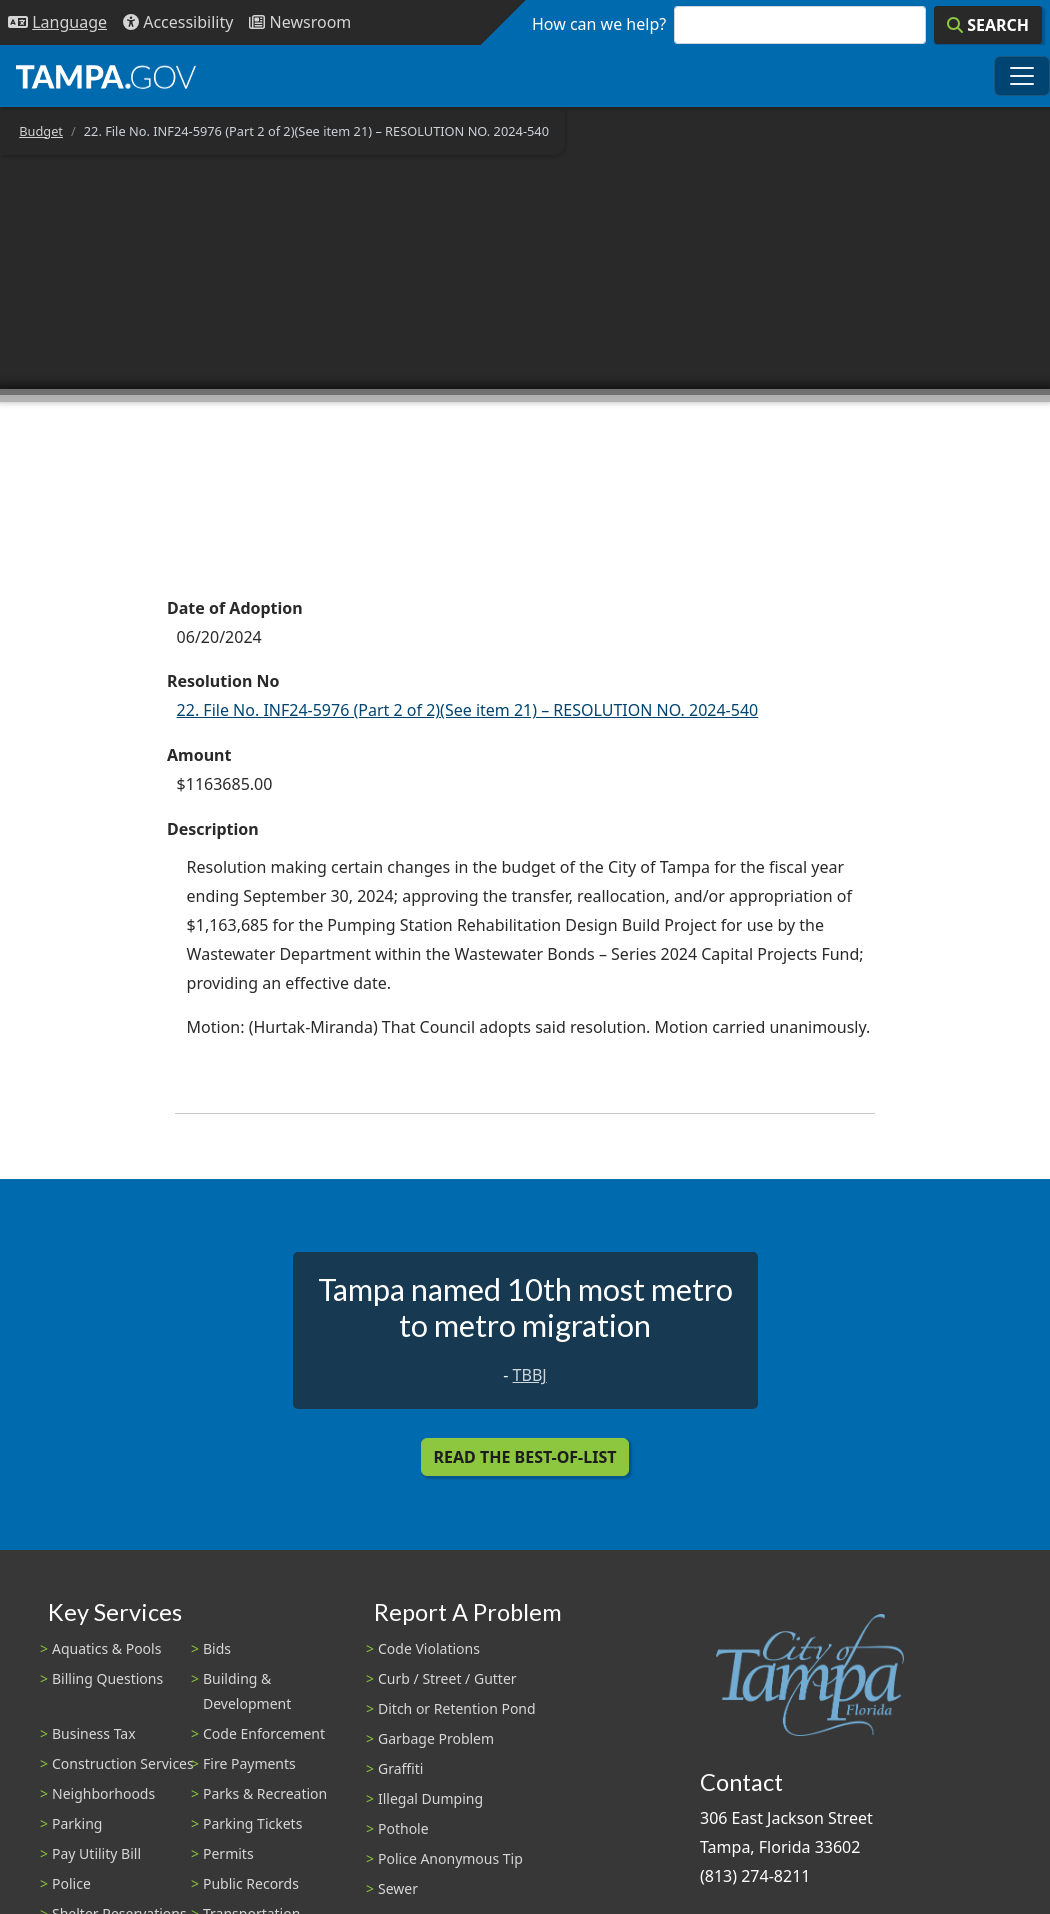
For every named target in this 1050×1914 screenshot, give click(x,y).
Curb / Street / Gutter (447, 1678)
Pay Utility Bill (96, 1853)
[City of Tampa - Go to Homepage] (106, 76)
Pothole (403, 1828)
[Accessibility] (178, 22)
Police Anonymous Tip (450, 1858)
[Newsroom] (300, 22)
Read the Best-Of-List (525, 1457)
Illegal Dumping (430, 1798)
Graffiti (400, 1768)
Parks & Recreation (265, 1793)
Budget (41, 131)
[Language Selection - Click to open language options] (57, 22)
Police (71, 1883)
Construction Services (123, 1763)
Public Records (251, 1883)
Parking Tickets (252, 1823)
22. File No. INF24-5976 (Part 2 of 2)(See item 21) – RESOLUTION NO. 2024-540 (468, 710)
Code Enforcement (264, 1733)
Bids (217, 1648)
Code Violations (429, 1648)
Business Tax (94, 1733)
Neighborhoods (103, 1793)
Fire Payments (249, 1763)
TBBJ (530, 1375)
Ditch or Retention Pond (457, 1708)
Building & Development (247, 1691)
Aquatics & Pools (106, 1648)
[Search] (988, 25)
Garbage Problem (436, 1738)
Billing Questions (107, 1678)
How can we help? (599, 24)
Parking (77, 1823)
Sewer (398, 1888)
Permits (228, 1853)
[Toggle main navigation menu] (1022, 76)
